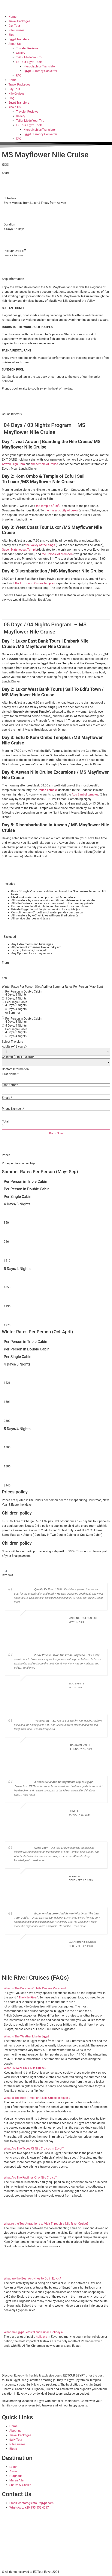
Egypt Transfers (18, 39)
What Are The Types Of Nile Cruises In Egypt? (34, 2148)
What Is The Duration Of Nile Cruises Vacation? (35, 1988)
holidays (41, 2336)
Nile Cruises (16, 30)
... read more (27, 1667)
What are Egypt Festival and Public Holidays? (33, 2332)
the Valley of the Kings (40, 545)
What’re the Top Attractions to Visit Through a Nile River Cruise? (46, 2223)
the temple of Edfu (48, 506)
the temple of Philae (44, 464)
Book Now (56, 1133)
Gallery (20, 53)
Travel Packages (19, 21)
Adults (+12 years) (15, 1046)
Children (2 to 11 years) (18, 1056)
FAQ (18, 75)
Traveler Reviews (27, 48)
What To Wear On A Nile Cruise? (25, 2068)
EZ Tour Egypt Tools (29, 62)
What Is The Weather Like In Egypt (26, 2036)
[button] (56, 1988)
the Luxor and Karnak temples (34, 583)
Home (12, 16)
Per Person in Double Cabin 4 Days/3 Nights (21, 993)
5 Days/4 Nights (14, 998)
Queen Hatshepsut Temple (19, 549)
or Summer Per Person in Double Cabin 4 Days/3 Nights (21, 1017)
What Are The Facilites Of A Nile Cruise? (30, 2177)
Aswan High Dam (13, 464)
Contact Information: (15, 1069)
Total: (5, 1121)
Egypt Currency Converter (40, 71)
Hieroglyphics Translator (39, 66)
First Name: (10, 1074)
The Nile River (27, 1997)
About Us (14, 44)
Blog (11, 35)
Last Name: (10, 1085)
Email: (7, 1097)
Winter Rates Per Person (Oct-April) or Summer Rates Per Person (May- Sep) (52, 986)
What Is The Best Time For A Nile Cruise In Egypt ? (37, 2098)
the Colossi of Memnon (57, 554)
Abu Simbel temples (85, 794)
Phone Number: (13, 1108)
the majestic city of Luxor (61, 510)
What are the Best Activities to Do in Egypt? (32, 2278)
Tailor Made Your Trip (30, 57)
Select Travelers (12, 1041)
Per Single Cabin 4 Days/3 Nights (14, 1004)
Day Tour (14, 26)
